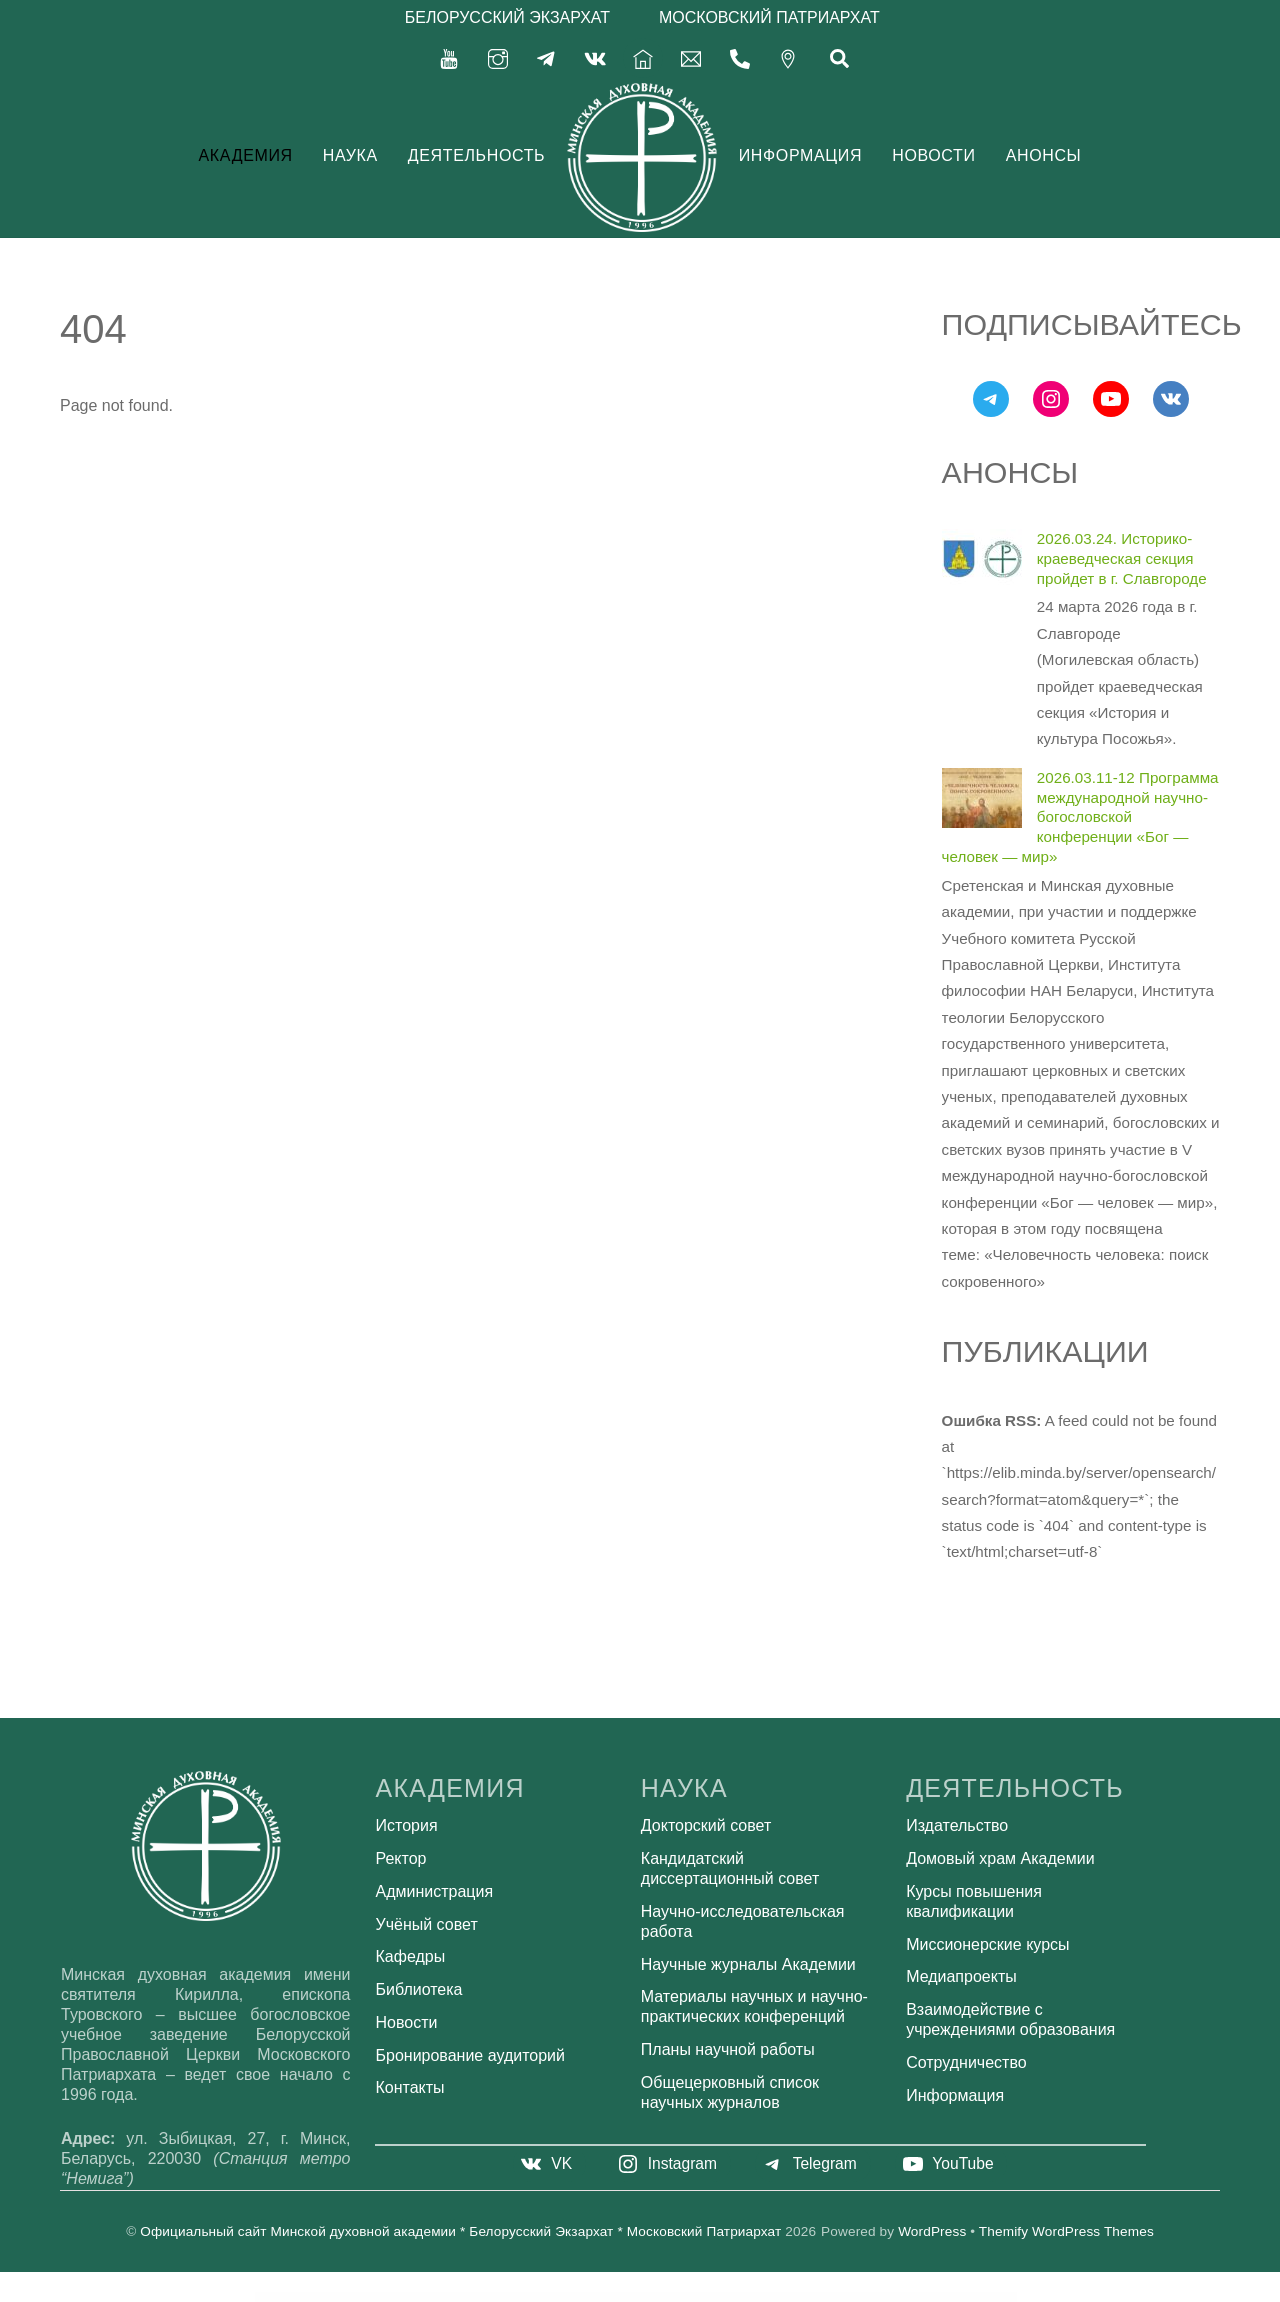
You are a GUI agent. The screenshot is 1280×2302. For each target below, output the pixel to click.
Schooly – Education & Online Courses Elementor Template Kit (578, 2296)
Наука (350, 154)
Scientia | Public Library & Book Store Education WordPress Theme (611, 2296)
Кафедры (411, 1956)
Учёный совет (427, 1923)
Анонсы (1044, 154)
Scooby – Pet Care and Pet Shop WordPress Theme (641, 2296)
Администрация (435, 1891)
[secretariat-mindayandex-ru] (691, 56)
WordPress (932, 2231)
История (407, 1825)
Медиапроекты (961, 1976)
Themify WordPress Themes (1066, 2231)
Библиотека (419, 1989)
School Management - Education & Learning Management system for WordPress (514, 2296)
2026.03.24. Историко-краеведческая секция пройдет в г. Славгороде (1122, 558)
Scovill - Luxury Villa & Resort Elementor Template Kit (670, 2296)
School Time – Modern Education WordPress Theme (547, 2296)
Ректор (401, 1858)
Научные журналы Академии (748, 1963)
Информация (800, 154)
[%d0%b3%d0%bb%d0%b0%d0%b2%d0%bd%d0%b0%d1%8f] (643, 56)
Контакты (410, 2087)
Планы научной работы (728, 2049)
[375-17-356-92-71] (740, 56)
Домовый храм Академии (1000, 1858)
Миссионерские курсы (987, 1943)
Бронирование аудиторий (470, 2054)
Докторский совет (706, 1825)
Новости (933, 154)
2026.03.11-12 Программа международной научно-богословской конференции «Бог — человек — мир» (1080, 817)
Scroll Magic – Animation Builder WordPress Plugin (731, 2296)
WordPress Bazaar (487, 2296)
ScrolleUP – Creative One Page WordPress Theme (785, 2296)
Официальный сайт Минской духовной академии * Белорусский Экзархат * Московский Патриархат (460, 2231)
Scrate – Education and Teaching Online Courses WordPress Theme (701, 2296)
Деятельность (477, 154)
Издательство (957, 1825)
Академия (246, 154)
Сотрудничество (966, 2062)
